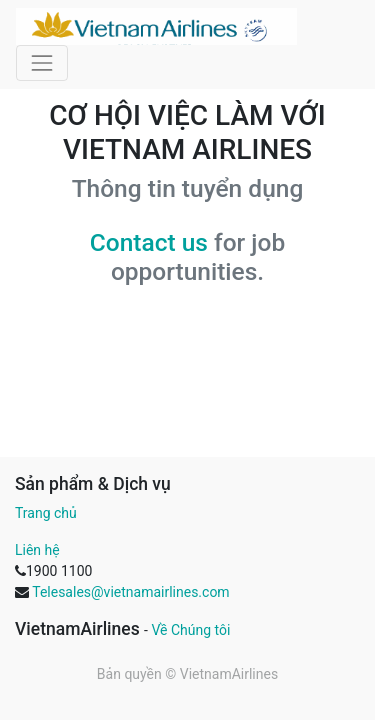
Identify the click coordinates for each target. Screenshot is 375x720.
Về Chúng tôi (190, 630)
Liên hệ (37, 550)
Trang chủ (46, 513)
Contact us (149, 242)
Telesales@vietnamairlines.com (130, 592)
